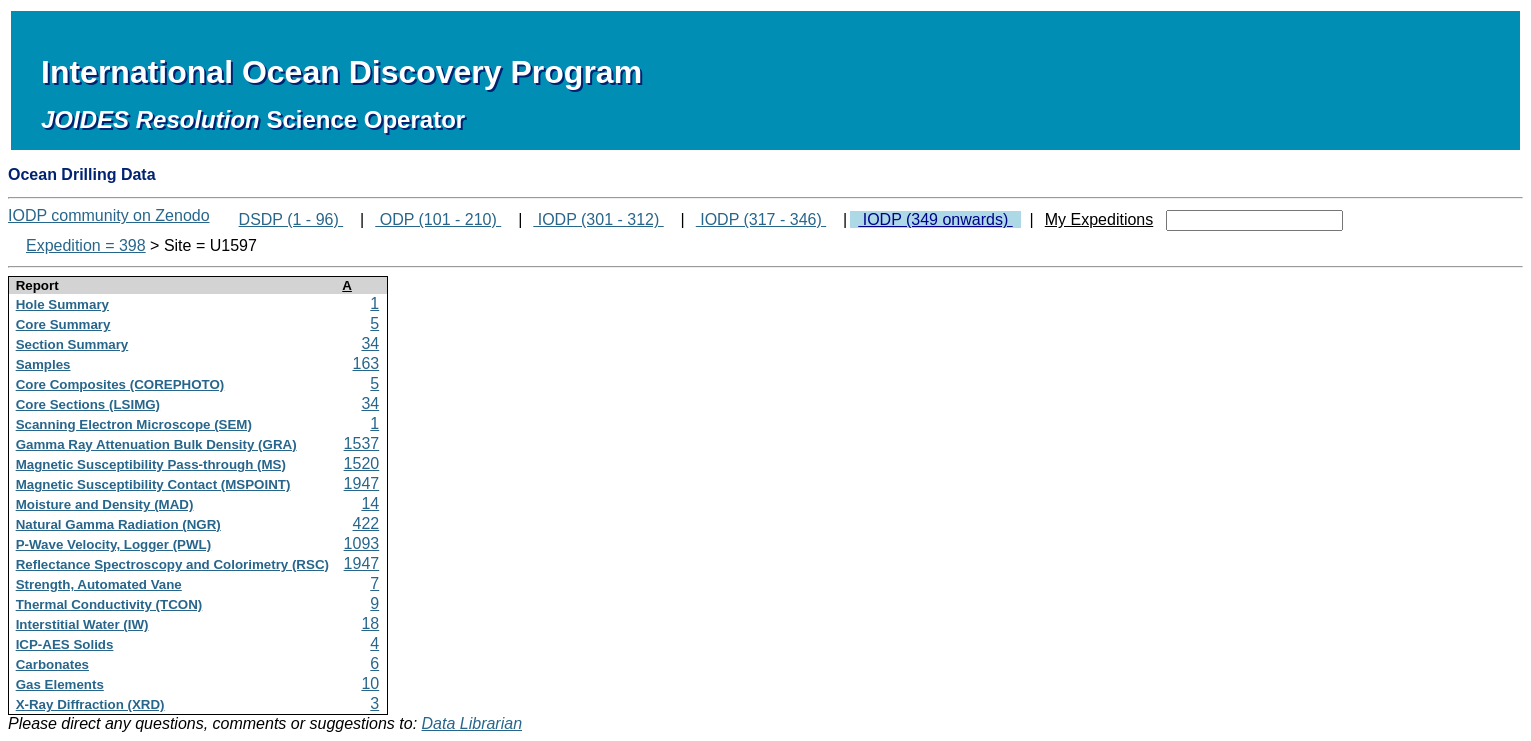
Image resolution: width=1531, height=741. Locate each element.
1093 (362, 543)
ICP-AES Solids (65, 644)
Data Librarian (472, 723)
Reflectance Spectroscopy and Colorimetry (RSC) (172, 564)
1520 (362, 463)
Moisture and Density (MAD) (105, 504)
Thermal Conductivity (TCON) (109, 604)
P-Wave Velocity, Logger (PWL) (114, 544)
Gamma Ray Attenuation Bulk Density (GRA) (156, 444)
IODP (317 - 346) (761, 219)
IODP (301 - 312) (598, 219)
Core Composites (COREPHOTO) (120, 384)
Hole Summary (62, 304)
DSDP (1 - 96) (291, 219)
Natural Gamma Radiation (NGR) (118, 524)
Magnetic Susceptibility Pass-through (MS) (151, 464)
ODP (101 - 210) (438, 219)
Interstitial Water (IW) (82, 624)
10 (370, 683)
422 (366, 523)
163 (366, 363)
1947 (362, 483)
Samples (43, 364)
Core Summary (63, 324)
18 (370, 623)
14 (370, 503)
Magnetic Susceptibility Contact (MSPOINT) (153, 484)
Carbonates (52, 664)
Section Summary (72, 344)
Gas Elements (60, 684)
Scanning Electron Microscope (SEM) (134, 424)
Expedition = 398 (86, 245)
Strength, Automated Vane (99, 584)
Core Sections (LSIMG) (88, 404)
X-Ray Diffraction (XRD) (90, 704)
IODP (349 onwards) (935, 219)
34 (370, 343)
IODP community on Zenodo (109, 215)
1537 (362, 443)
